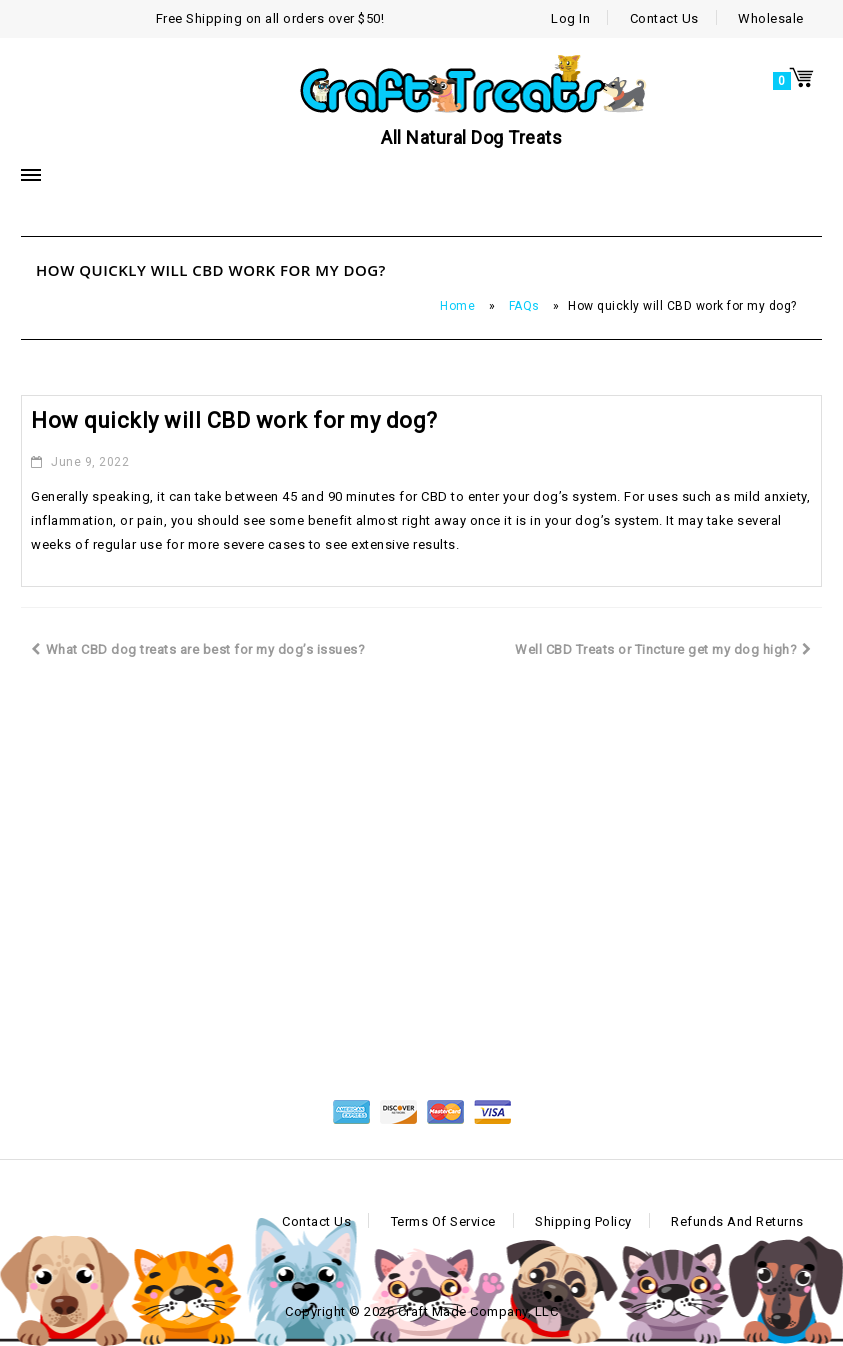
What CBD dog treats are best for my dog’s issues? (198, 649)
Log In (570, 18)
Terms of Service (443, 1221)
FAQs (524, 306)
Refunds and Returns (737, 1221)
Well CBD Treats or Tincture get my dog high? (663, 649)
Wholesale (771, 18)
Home (457, 306)
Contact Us (664, 18)
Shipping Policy (583, 1221)
